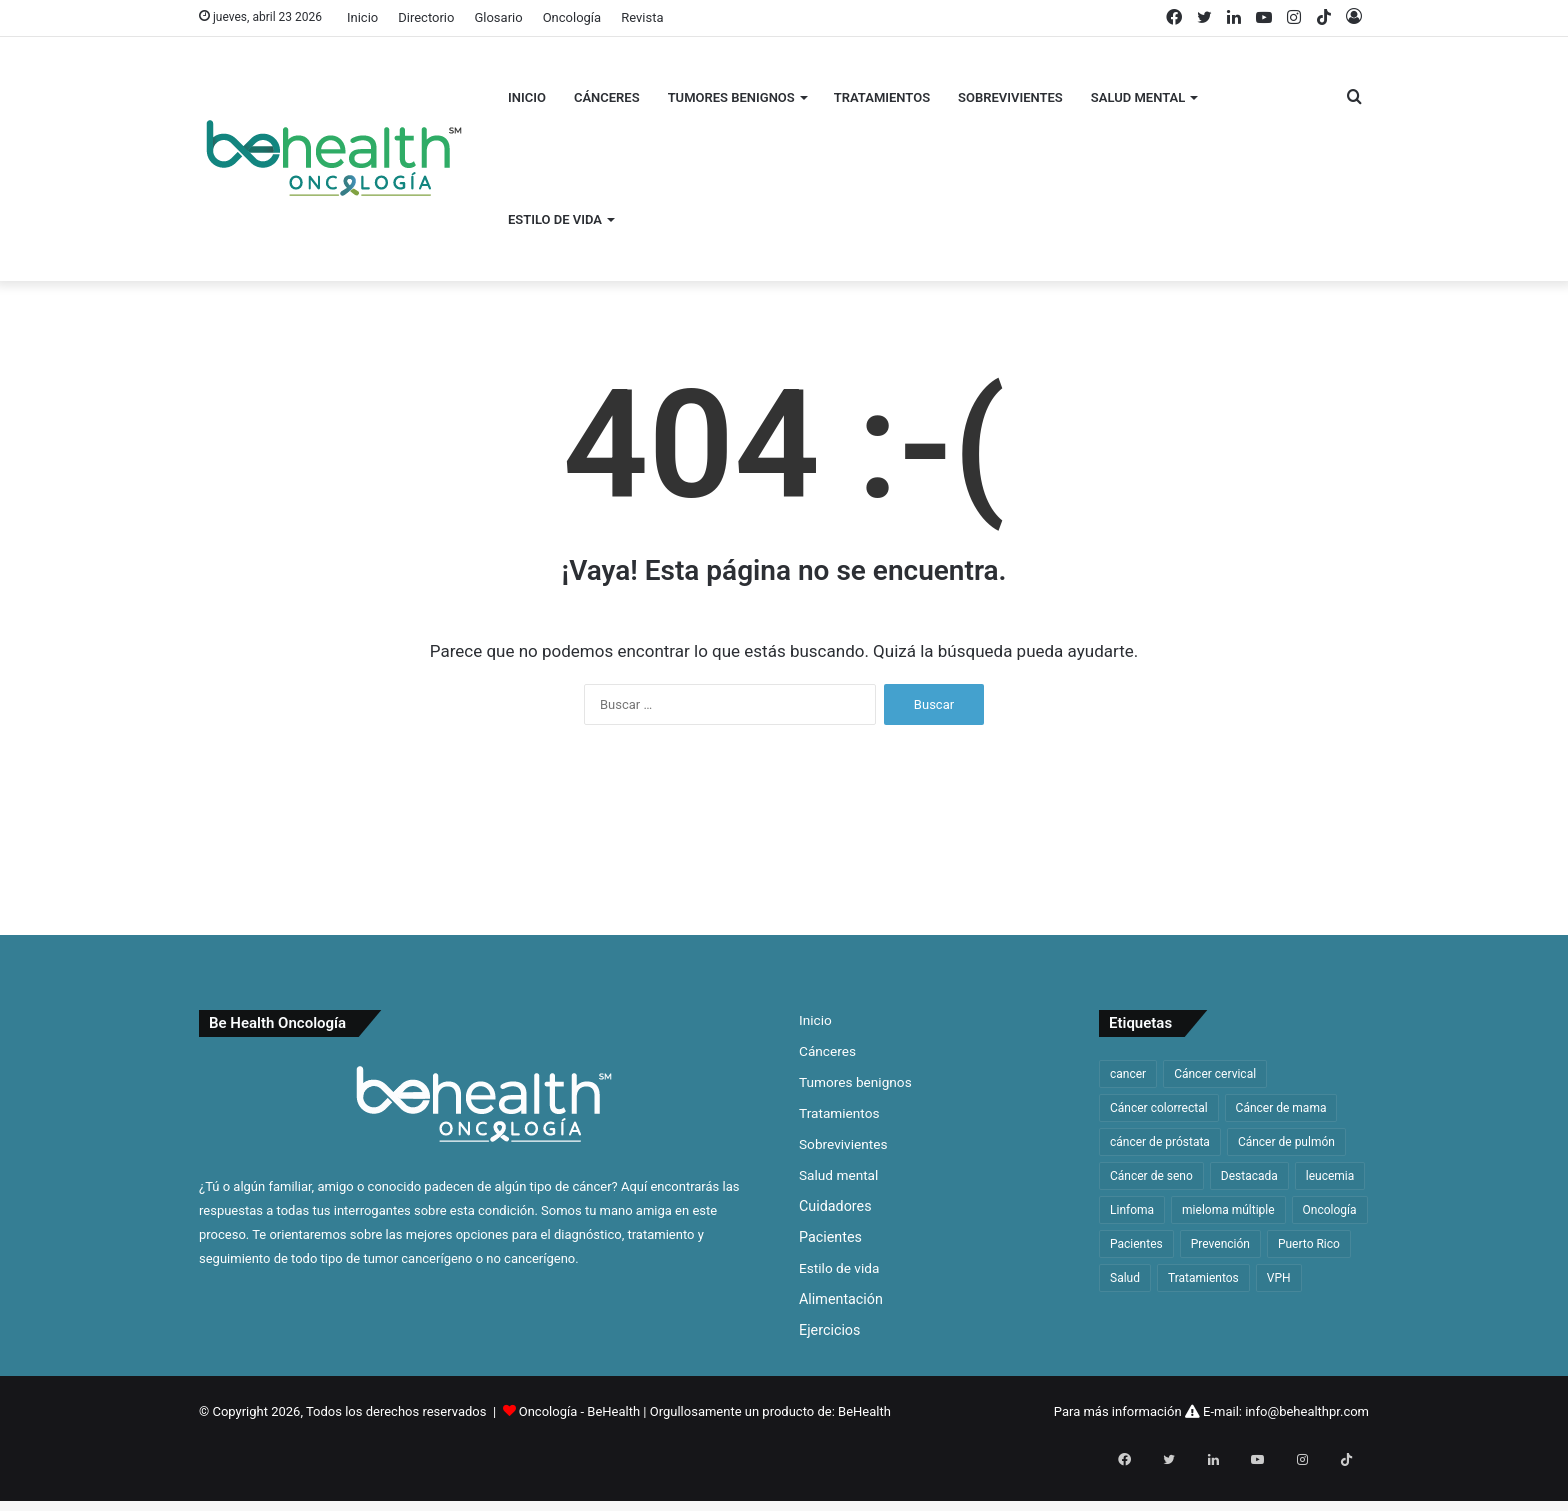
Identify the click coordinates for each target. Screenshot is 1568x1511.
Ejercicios (829, 1330)
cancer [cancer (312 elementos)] (1128, 1074)
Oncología (572, 17)
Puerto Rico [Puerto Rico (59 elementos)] (1309, 1244)
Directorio (426, 17)
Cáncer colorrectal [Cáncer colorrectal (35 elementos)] (1159, 1108)
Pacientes (830, 1237)
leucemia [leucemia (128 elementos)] (1330, 1176)
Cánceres (607, 97)
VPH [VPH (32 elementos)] (1279, 1278)
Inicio (362, 17)
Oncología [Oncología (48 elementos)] (1330, 1210)
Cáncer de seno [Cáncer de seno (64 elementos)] (1151, 1176)
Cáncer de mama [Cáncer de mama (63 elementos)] (1281, 1108)
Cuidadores (835, 1206)
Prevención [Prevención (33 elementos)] (1220, 1244)
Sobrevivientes (1010, 97)
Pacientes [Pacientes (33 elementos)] (1136, 1244)
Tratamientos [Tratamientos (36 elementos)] (1203, 1278)
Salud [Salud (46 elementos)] (1125, 1278)
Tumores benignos (731, 97)
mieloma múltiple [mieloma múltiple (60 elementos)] (1228, 1210)
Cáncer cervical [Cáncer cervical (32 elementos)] (1215, 1074)
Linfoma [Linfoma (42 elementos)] (1132, 1210)
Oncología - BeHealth (581, 1411)
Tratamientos (882, 97)
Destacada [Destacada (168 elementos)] (1249, 1176)
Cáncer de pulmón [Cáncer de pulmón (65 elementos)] (1286, 1142)
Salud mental (1138, 97)
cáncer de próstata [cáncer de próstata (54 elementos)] (1160, 1142)
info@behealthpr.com (1307, 1411)
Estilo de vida (555, 219)
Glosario (498, 17)
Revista (642, 17)
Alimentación (841, 1299)
